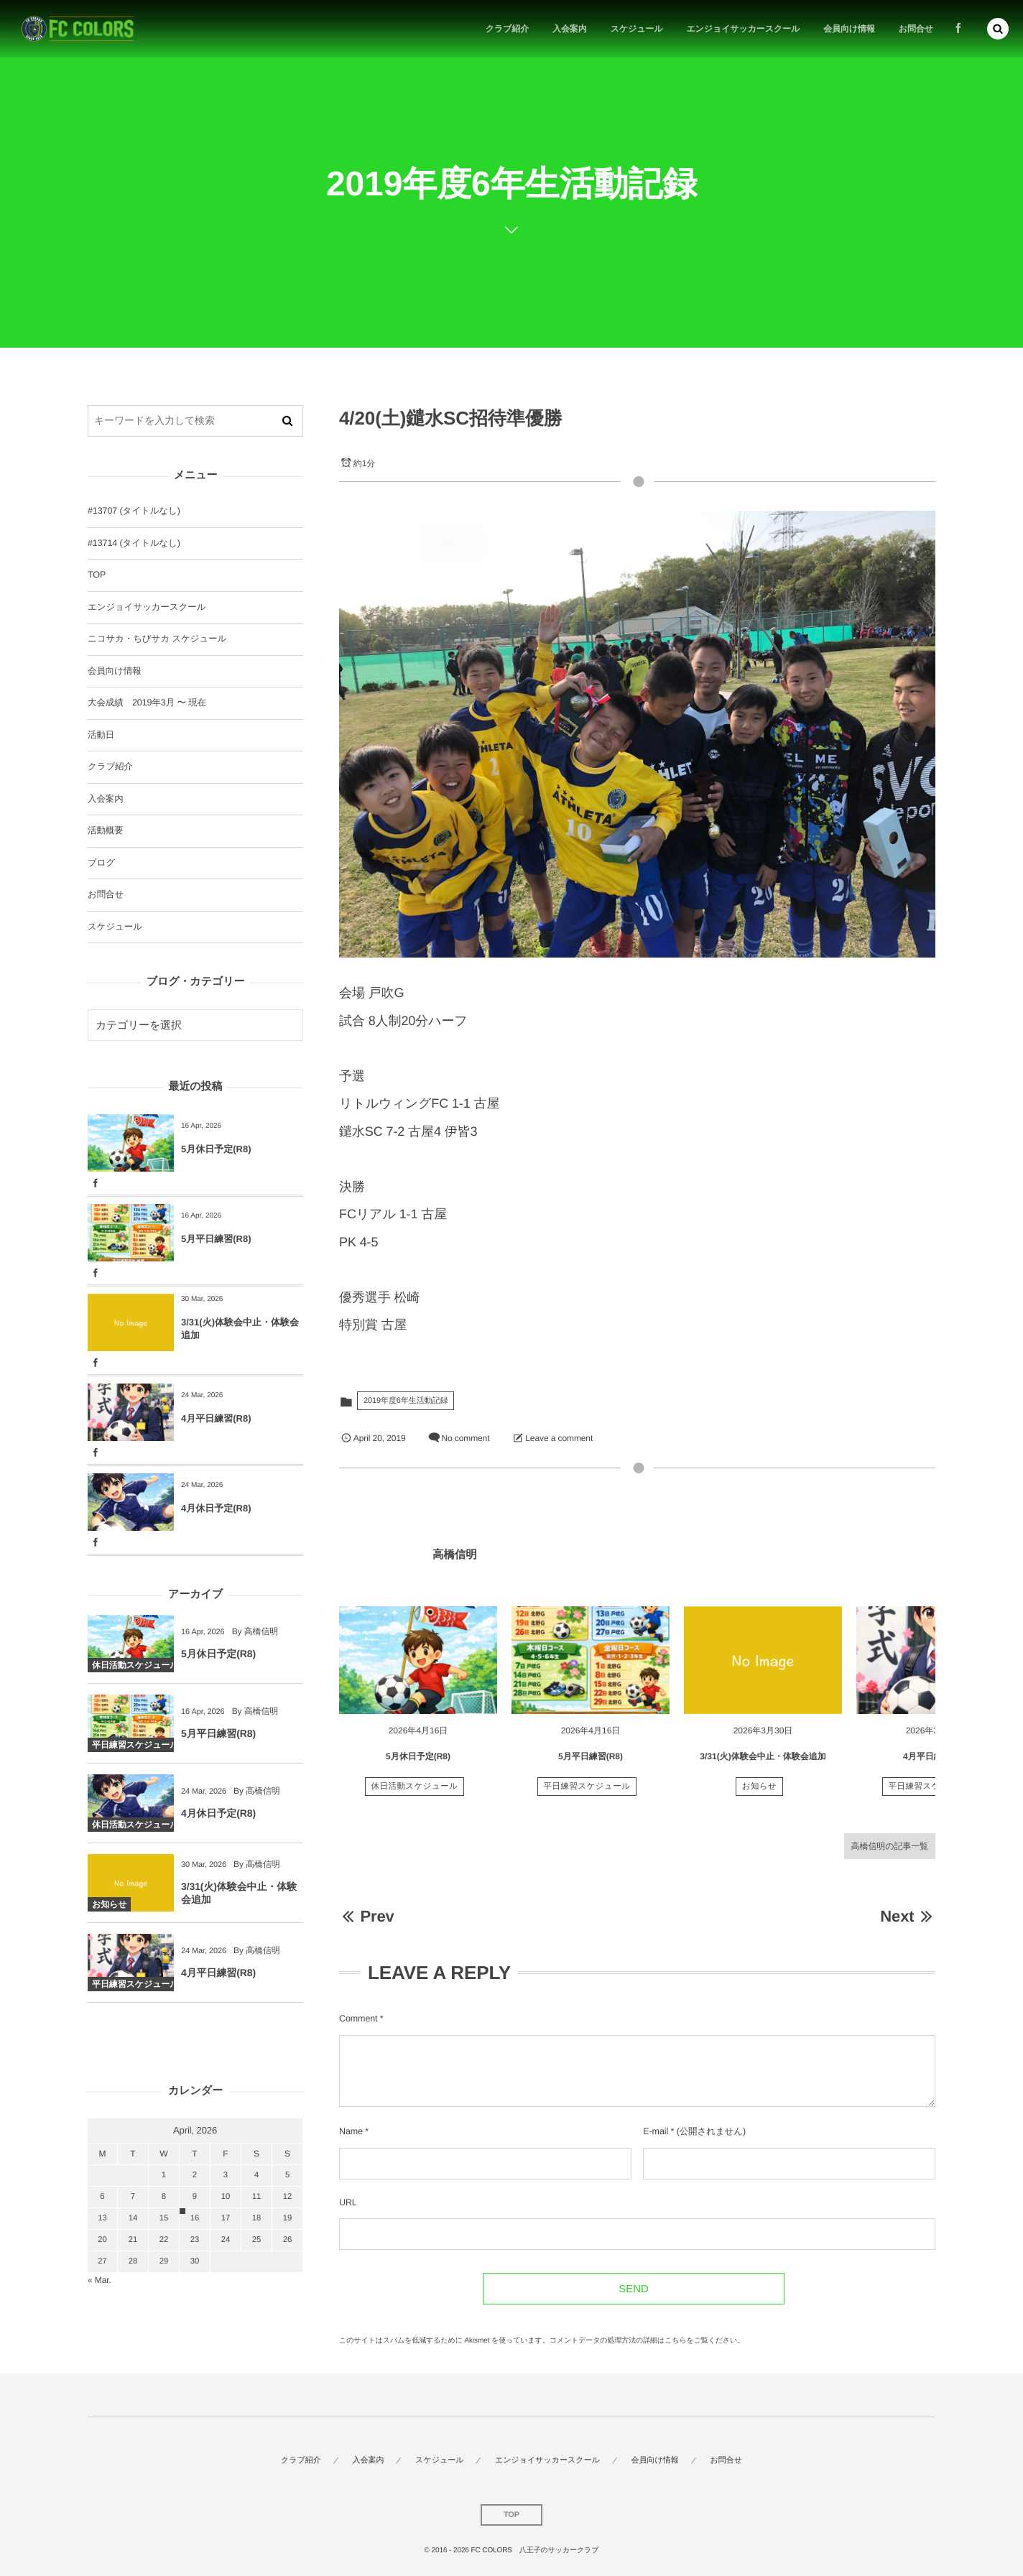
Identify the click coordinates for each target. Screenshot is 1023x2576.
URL (348, 2202)
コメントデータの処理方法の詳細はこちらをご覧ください (644, 2341)
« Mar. (99, 2280)
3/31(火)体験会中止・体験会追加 (762, 1762)
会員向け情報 (115, 671)
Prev (366, 1916)
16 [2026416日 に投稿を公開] (194, 2218)
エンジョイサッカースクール (146, 607)
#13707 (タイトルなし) (134, 511)
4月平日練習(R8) (935, 1762)
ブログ (101, 863)
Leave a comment (559, 1438)
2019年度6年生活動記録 (406, 1400)
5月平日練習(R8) (590, 1762)
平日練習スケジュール (587, 1792)
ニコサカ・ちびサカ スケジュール (157, 639)
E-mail (655, 2131)
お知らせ (759, 1792)
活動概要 (106, 830)
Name (351, 2131)
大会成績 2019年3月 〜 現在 (147, 703)
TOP (97, 575)
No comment (465, 1438)
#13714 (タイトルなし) (134, 543)
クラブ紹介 (110, 766)
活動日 (101, 735)
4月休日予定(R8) (216, 1508)
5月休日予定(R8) (418, 1762)
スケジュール (115, 927)
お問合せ (106, 894)
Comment (358, 2019)
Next (907, 1916)
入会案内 (106, 799)
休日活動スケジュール (414, 1792)
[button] (998, 29)
